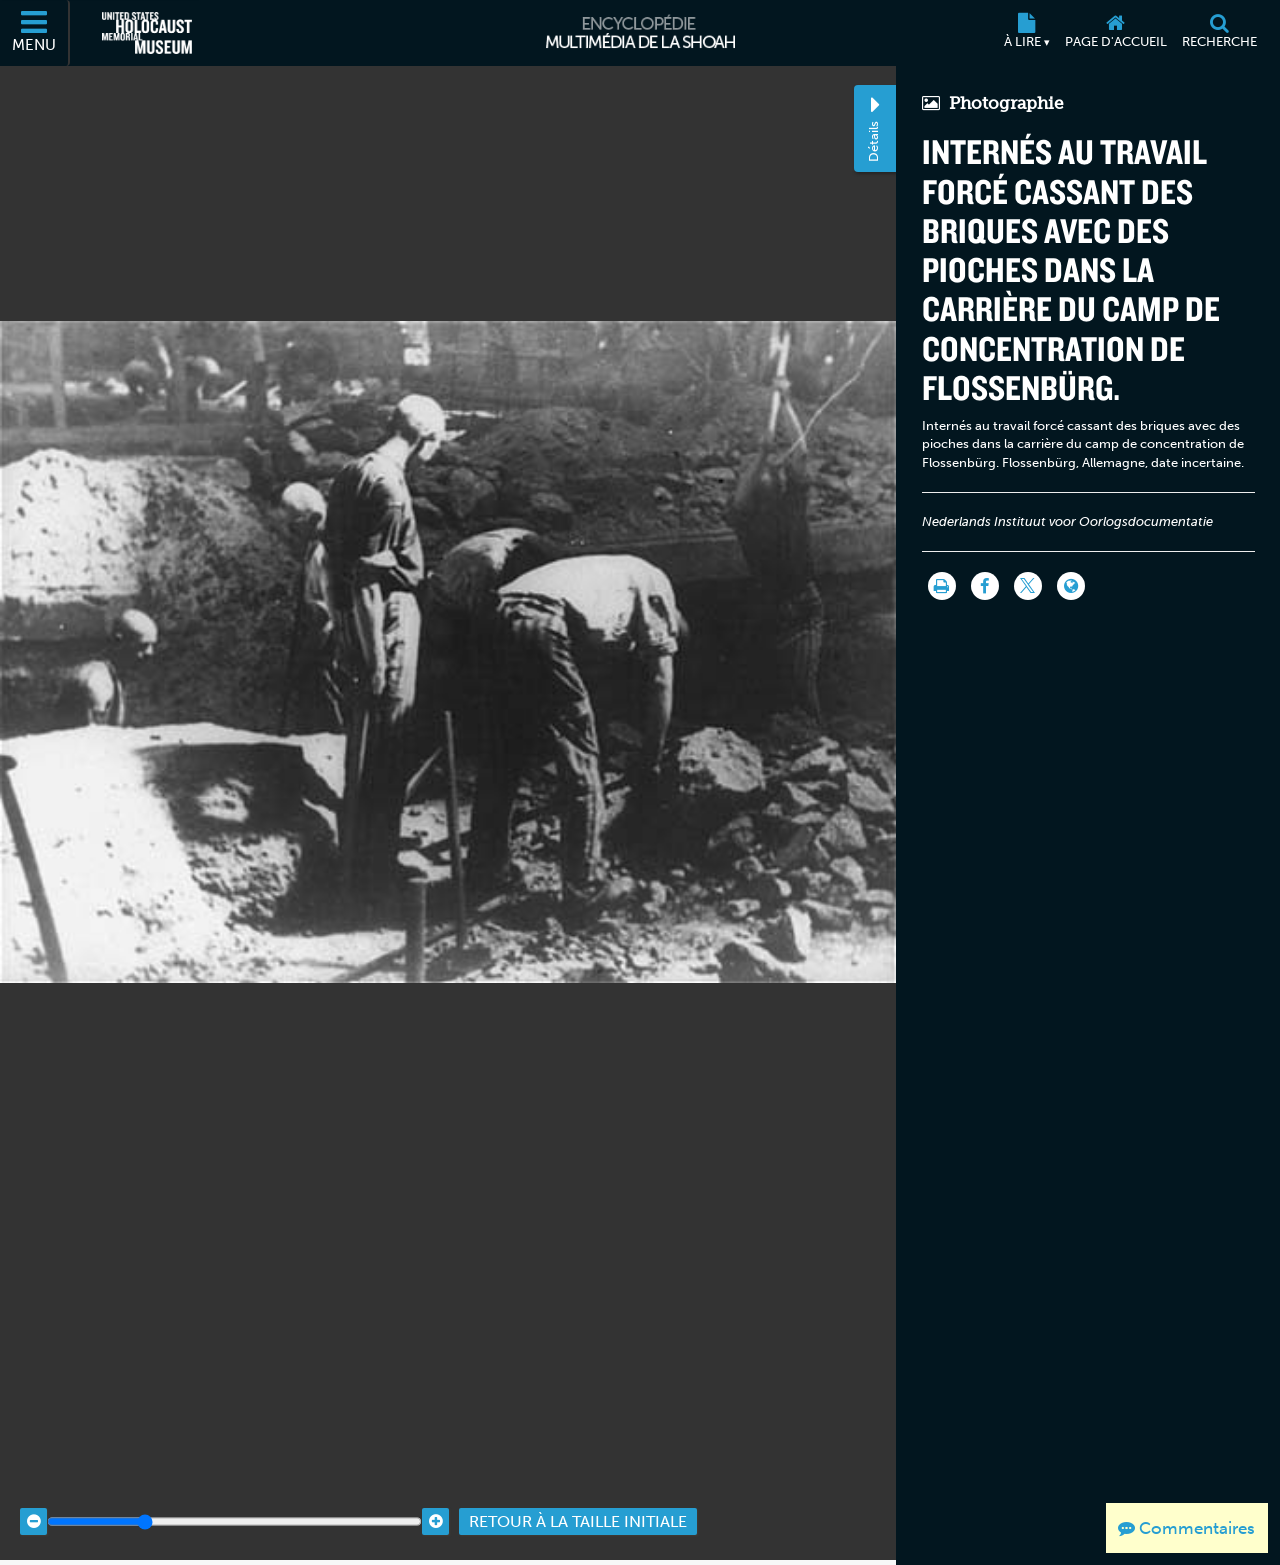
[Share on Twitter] (1028, 586)
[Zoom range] (234, 1505)
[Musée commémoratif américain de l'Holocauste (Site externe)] (147, 33)
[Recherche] (1219, 33)
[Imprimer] (942, 586)
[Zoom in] (435, 1505)
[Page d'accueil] (1115, 33)
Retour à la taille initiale (578, 1505)
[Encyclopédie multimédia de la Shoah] (640, 33)
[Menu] (35, 33)
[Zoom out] (33, 1505)
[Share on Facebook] (985, 586)
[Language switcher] (1071, 586)
